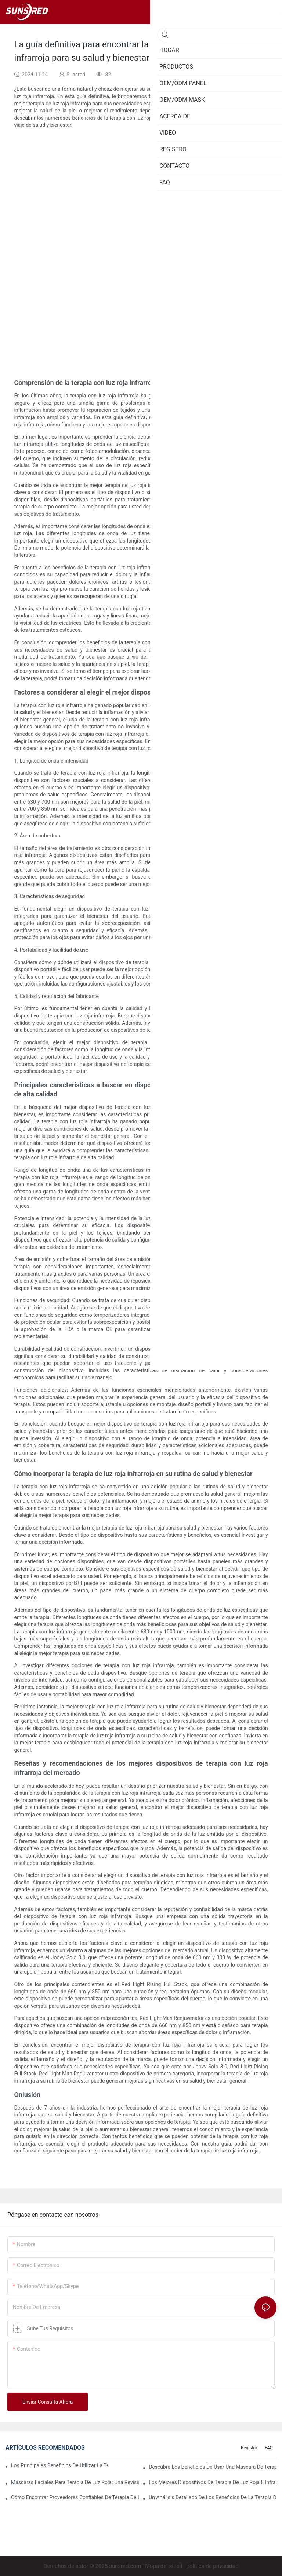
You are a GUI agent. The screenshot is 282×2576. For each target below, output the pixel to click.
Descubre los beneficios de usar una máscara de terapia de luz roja (212, 2467)
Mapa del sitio (162, 2566)
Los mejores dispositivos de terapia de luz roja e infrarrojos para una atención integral (212, 2482)
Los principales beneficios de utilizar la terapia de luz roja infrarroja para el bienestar (59, 2465)
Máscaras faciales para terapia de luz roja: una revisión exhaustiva (75, 2482)
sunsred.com (125, 2566)
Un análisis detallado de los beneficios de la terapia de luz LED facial (212, 2497)
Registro (249, 2447)
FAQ (269, 2447)
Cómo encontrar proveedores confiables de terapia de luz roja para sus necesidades (75, 2497)
